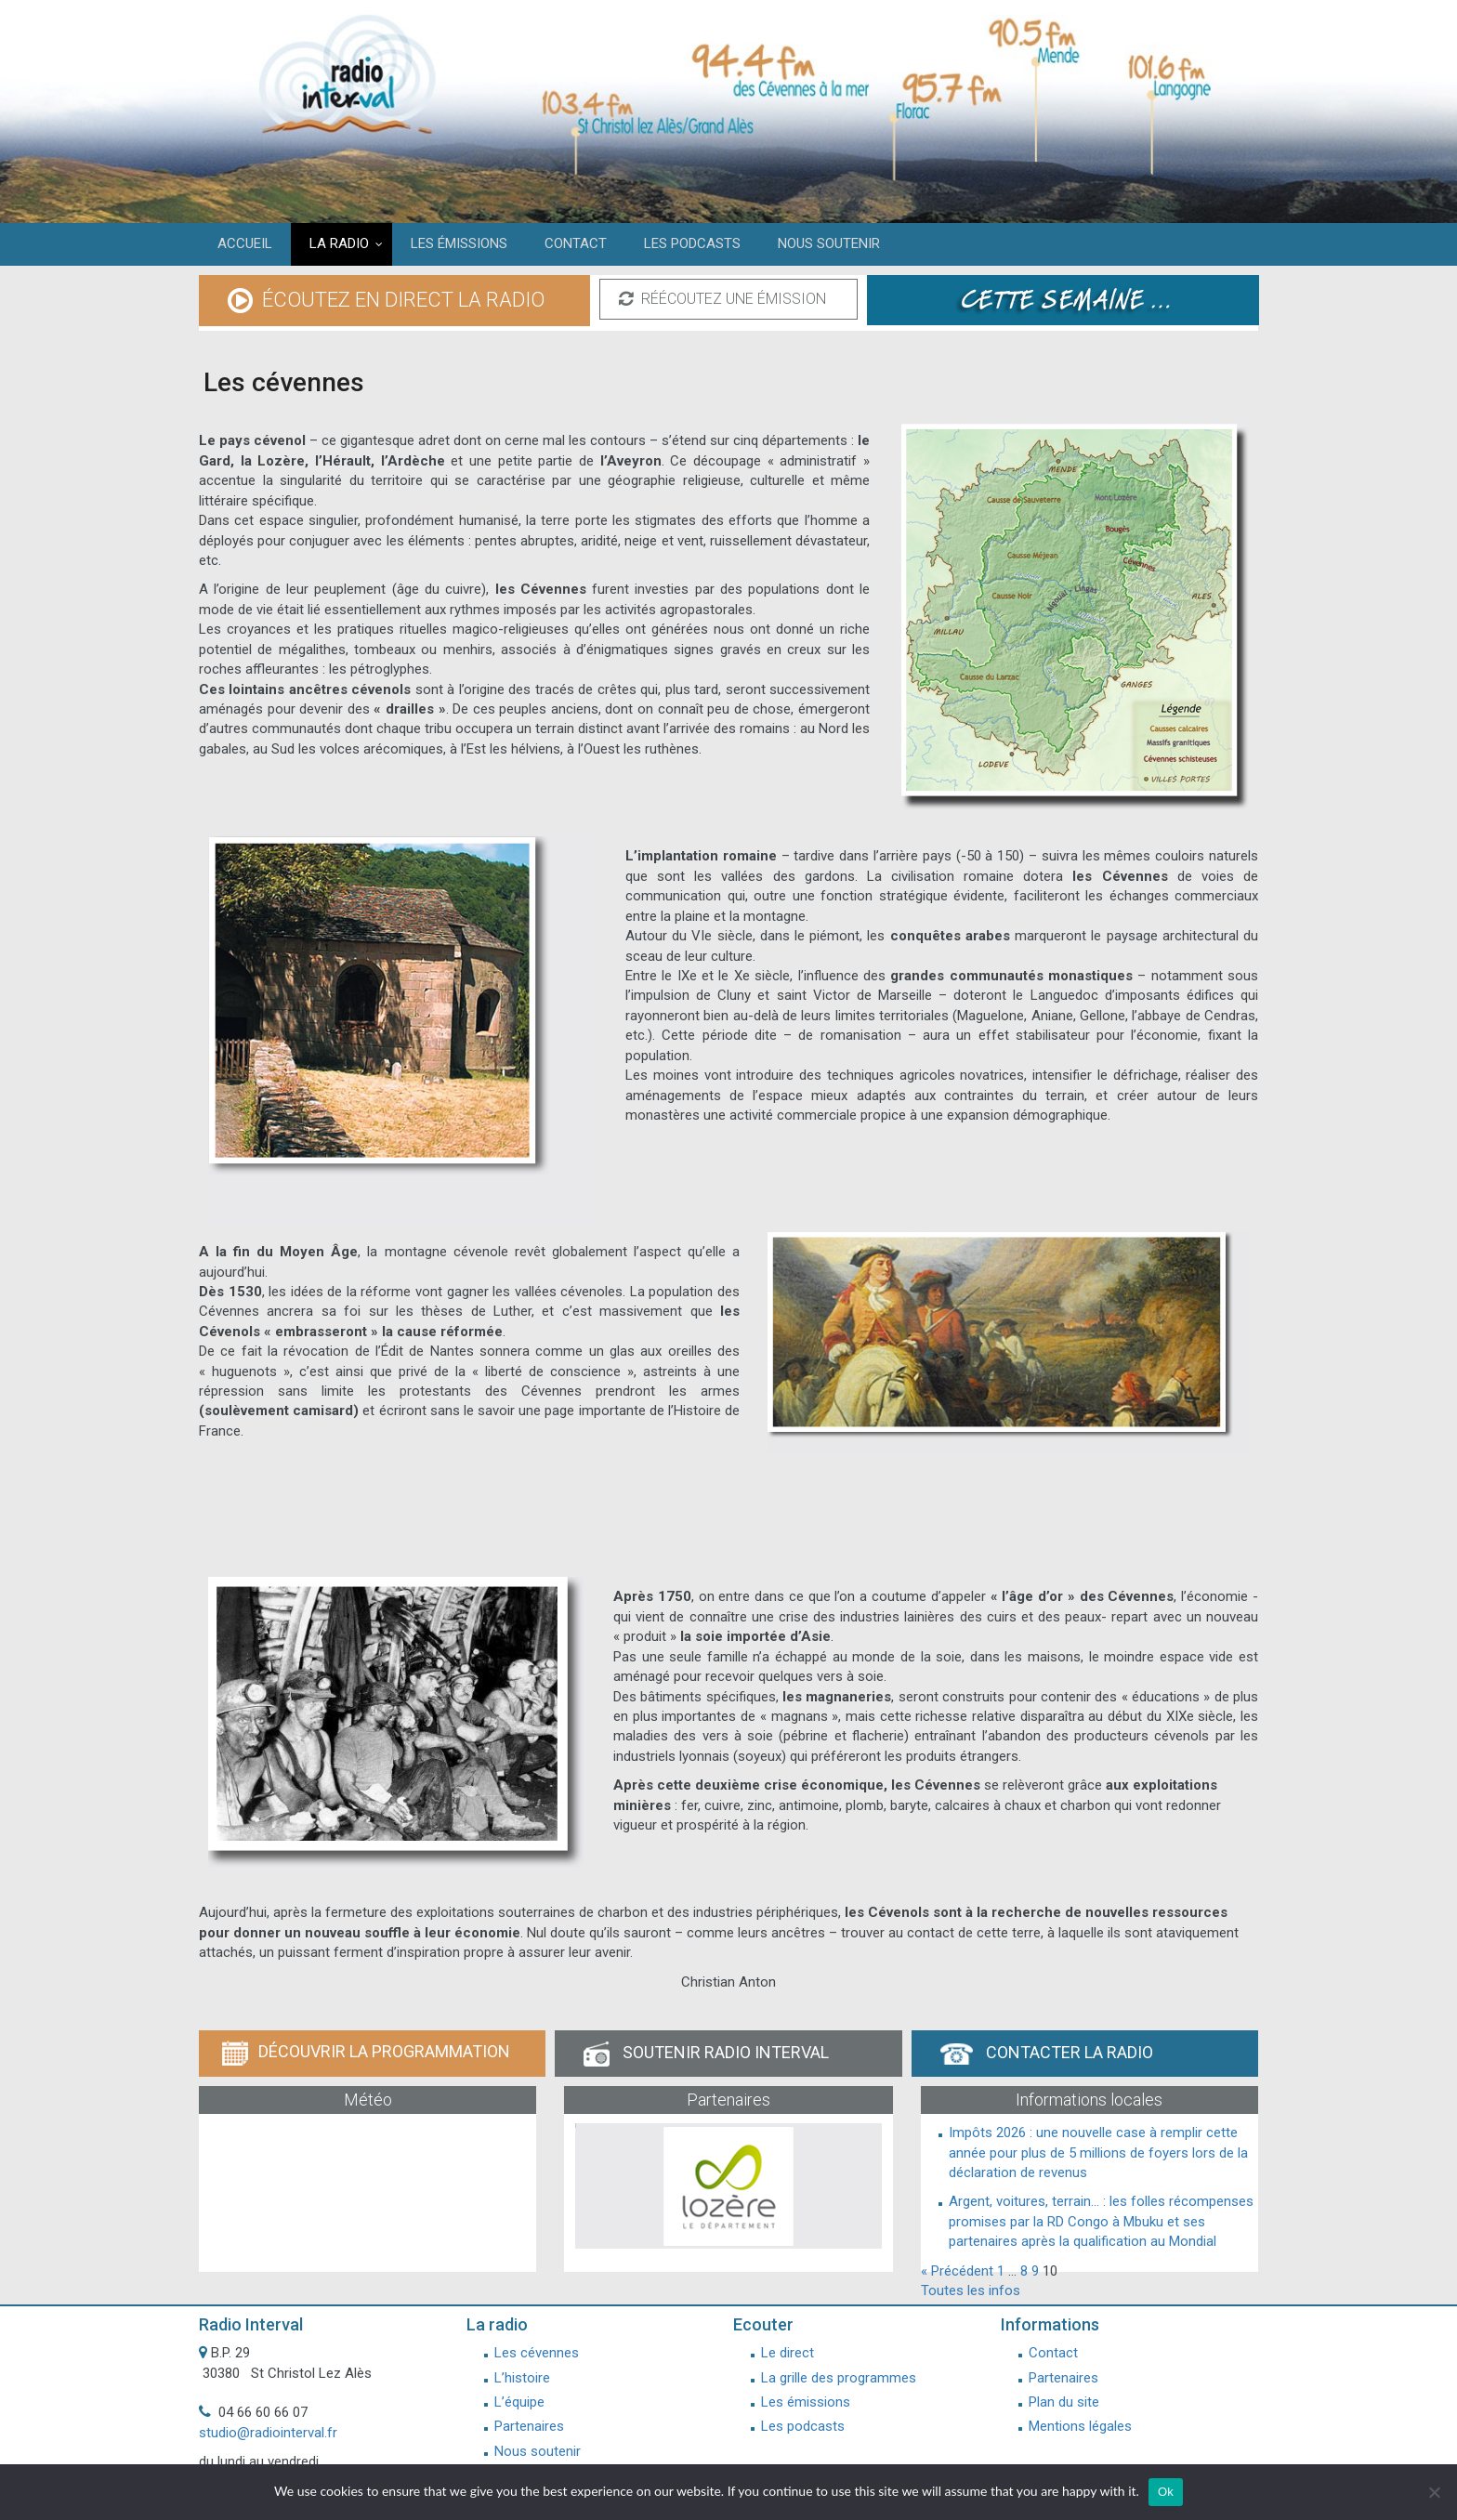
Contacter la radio (1046, 2053)
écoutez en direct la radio (386, 301)
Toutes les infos (970, 2290)
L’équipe (519, 2402)
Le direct (787, 2352)
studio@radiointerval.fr (268, 2432)
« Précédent (957, 2271)
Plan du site (1064, 2402)
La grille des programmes (838, 2377)
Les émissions (805, 2402)
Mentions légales (1080, 2426)
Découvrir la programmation (366, 2053)
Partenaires (529, 2426)
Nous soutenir (537, 2451)
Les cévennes (536, 2352)
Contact (1053, 2352)
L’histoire (522, 2377)
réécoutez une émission (722, 299)
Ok (1166, 2492)
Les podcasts (803, 2426)
